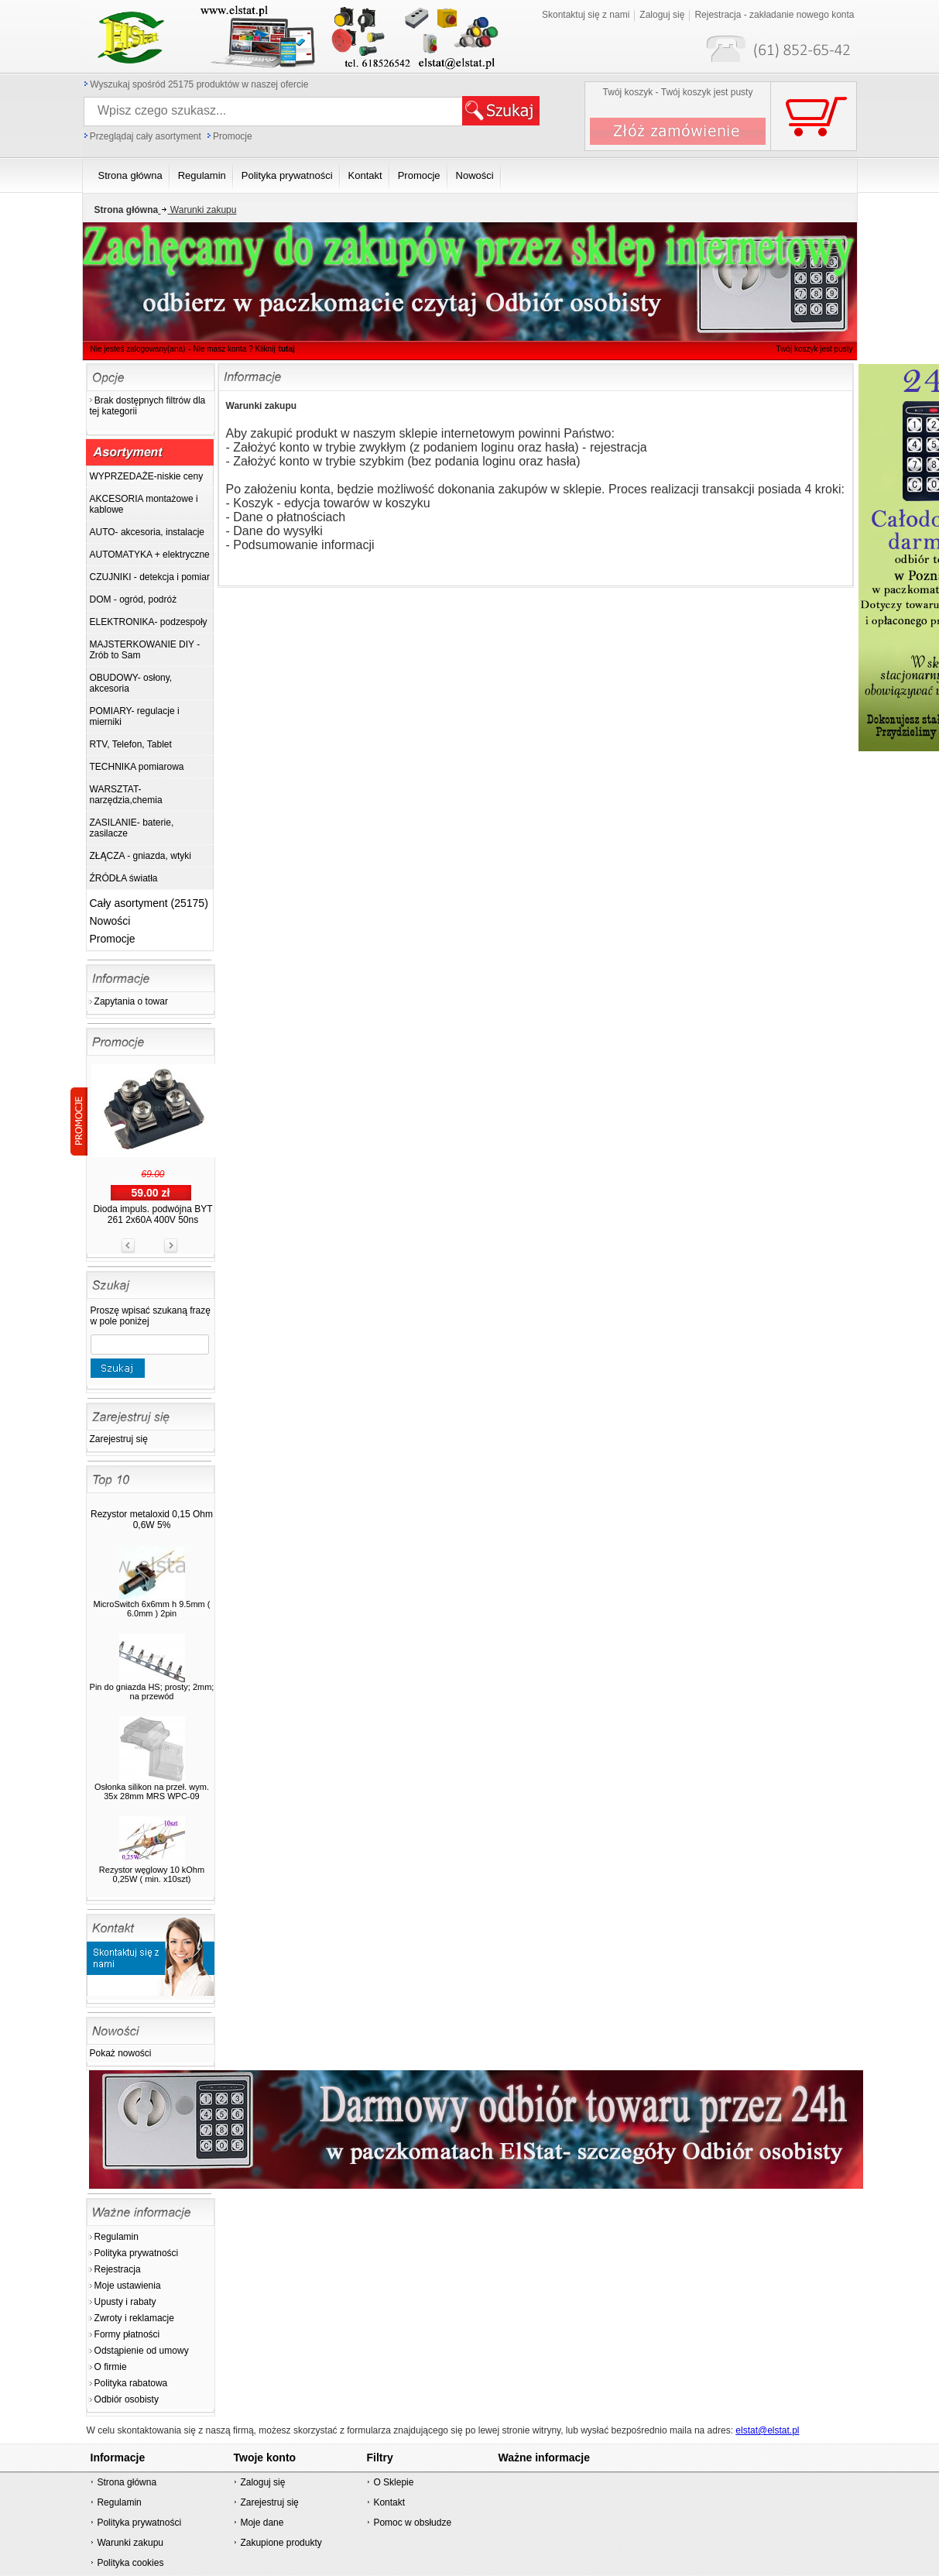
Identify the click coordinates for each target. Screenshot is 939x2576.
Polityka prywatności (136, 2253)
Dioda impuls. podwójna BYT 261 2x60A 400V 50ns (152, 1214)
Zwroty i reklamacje (134, 2318)
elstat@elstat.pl (767, 2430)
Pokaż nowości (121, 2053)
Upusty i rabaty (125, 2301)
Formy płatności (127, 2334)
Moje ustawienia (127, 2285)
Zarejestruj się (119, 1439)
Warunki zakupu (197, 209)
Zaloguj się (661, 14)
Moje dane (261, 2522)
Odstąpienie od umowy (141, 2350)
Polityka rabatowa (131, 2383)
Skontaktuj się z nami (585, 14)
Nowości (110, 921)
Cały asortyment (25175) (149, 903)
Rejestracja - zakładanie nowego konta (774, 14)
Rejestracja (117, 2269)
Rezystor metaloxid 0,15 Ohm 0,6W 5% (152, 1519)
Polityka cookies (130, 2562)
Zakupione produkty (280, 2542)
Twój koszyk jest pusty (814, 349)
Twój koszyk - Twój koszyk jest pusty (678, 92)
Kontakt (389, 2502)
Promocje (232, 136)
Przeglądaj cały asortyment (145, 136)
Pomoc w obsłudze (412, 2522)
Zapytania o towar (131, 1001)
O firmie (110, 2366)
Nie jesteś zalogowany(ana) (138, 349)
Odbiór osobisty (126, 2399)
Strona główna (126, 2482)
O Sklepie (393, 2482)
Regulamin (116, 2236)
